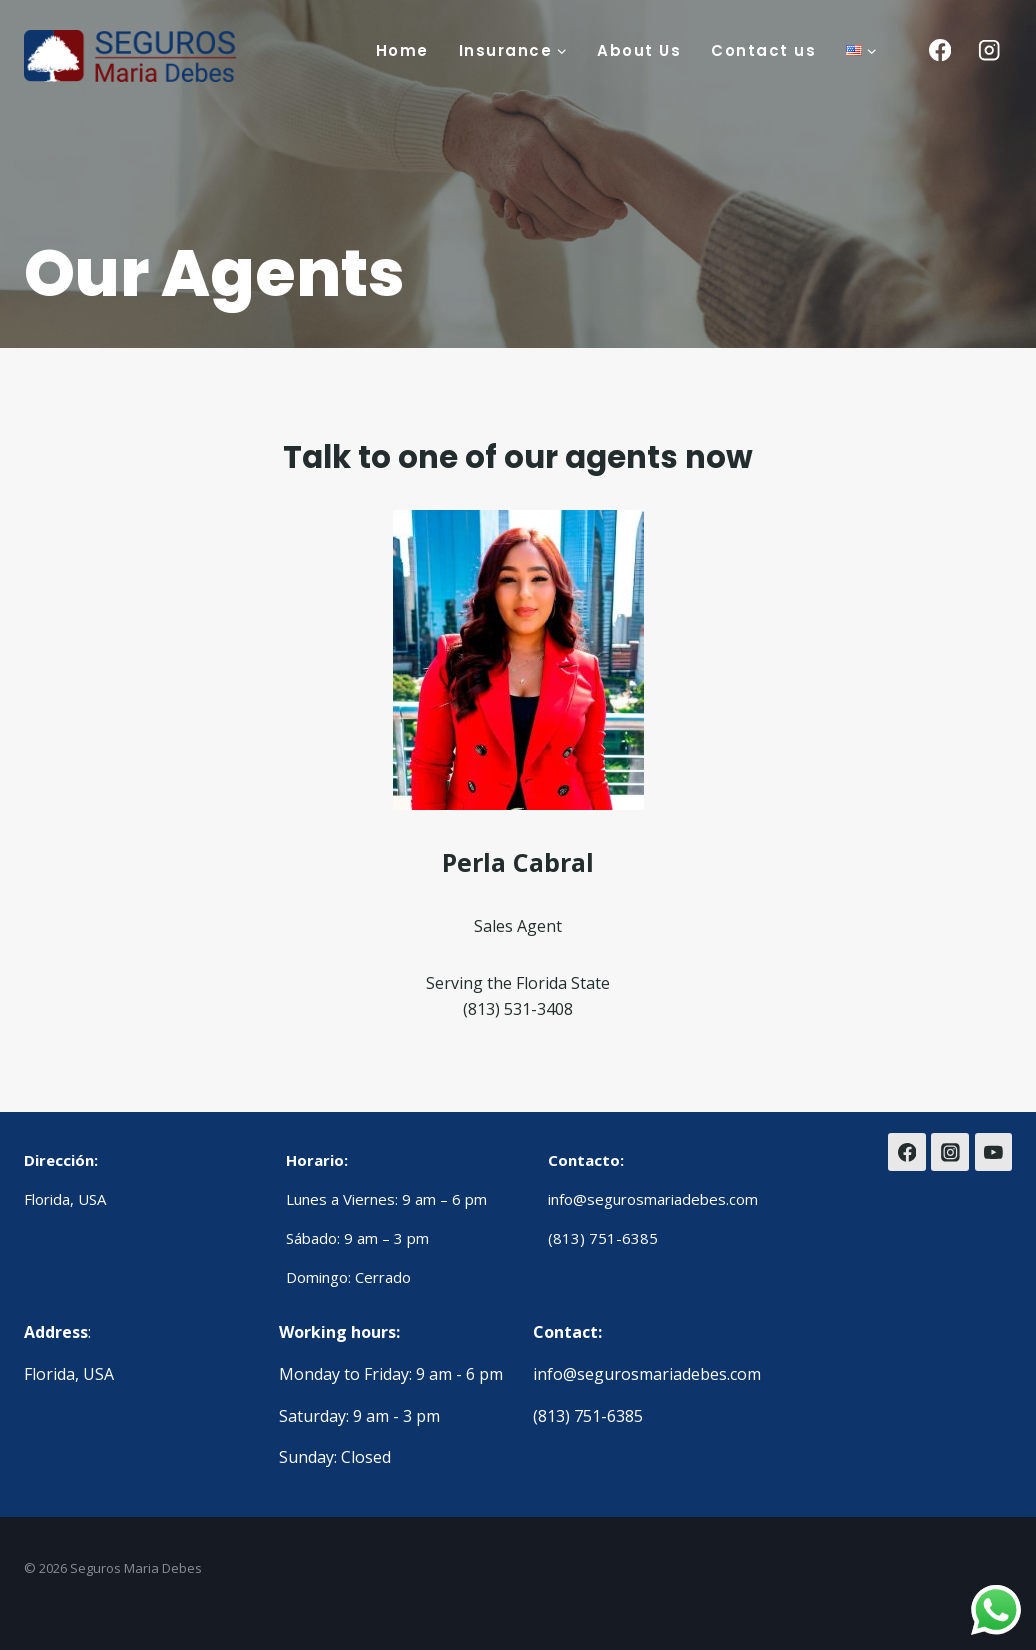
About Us (639, 50)
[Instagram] (989, 50)
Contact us (763, 50)
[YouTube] (994, 1152)
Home (402, 50)
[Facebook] (939, 50)
